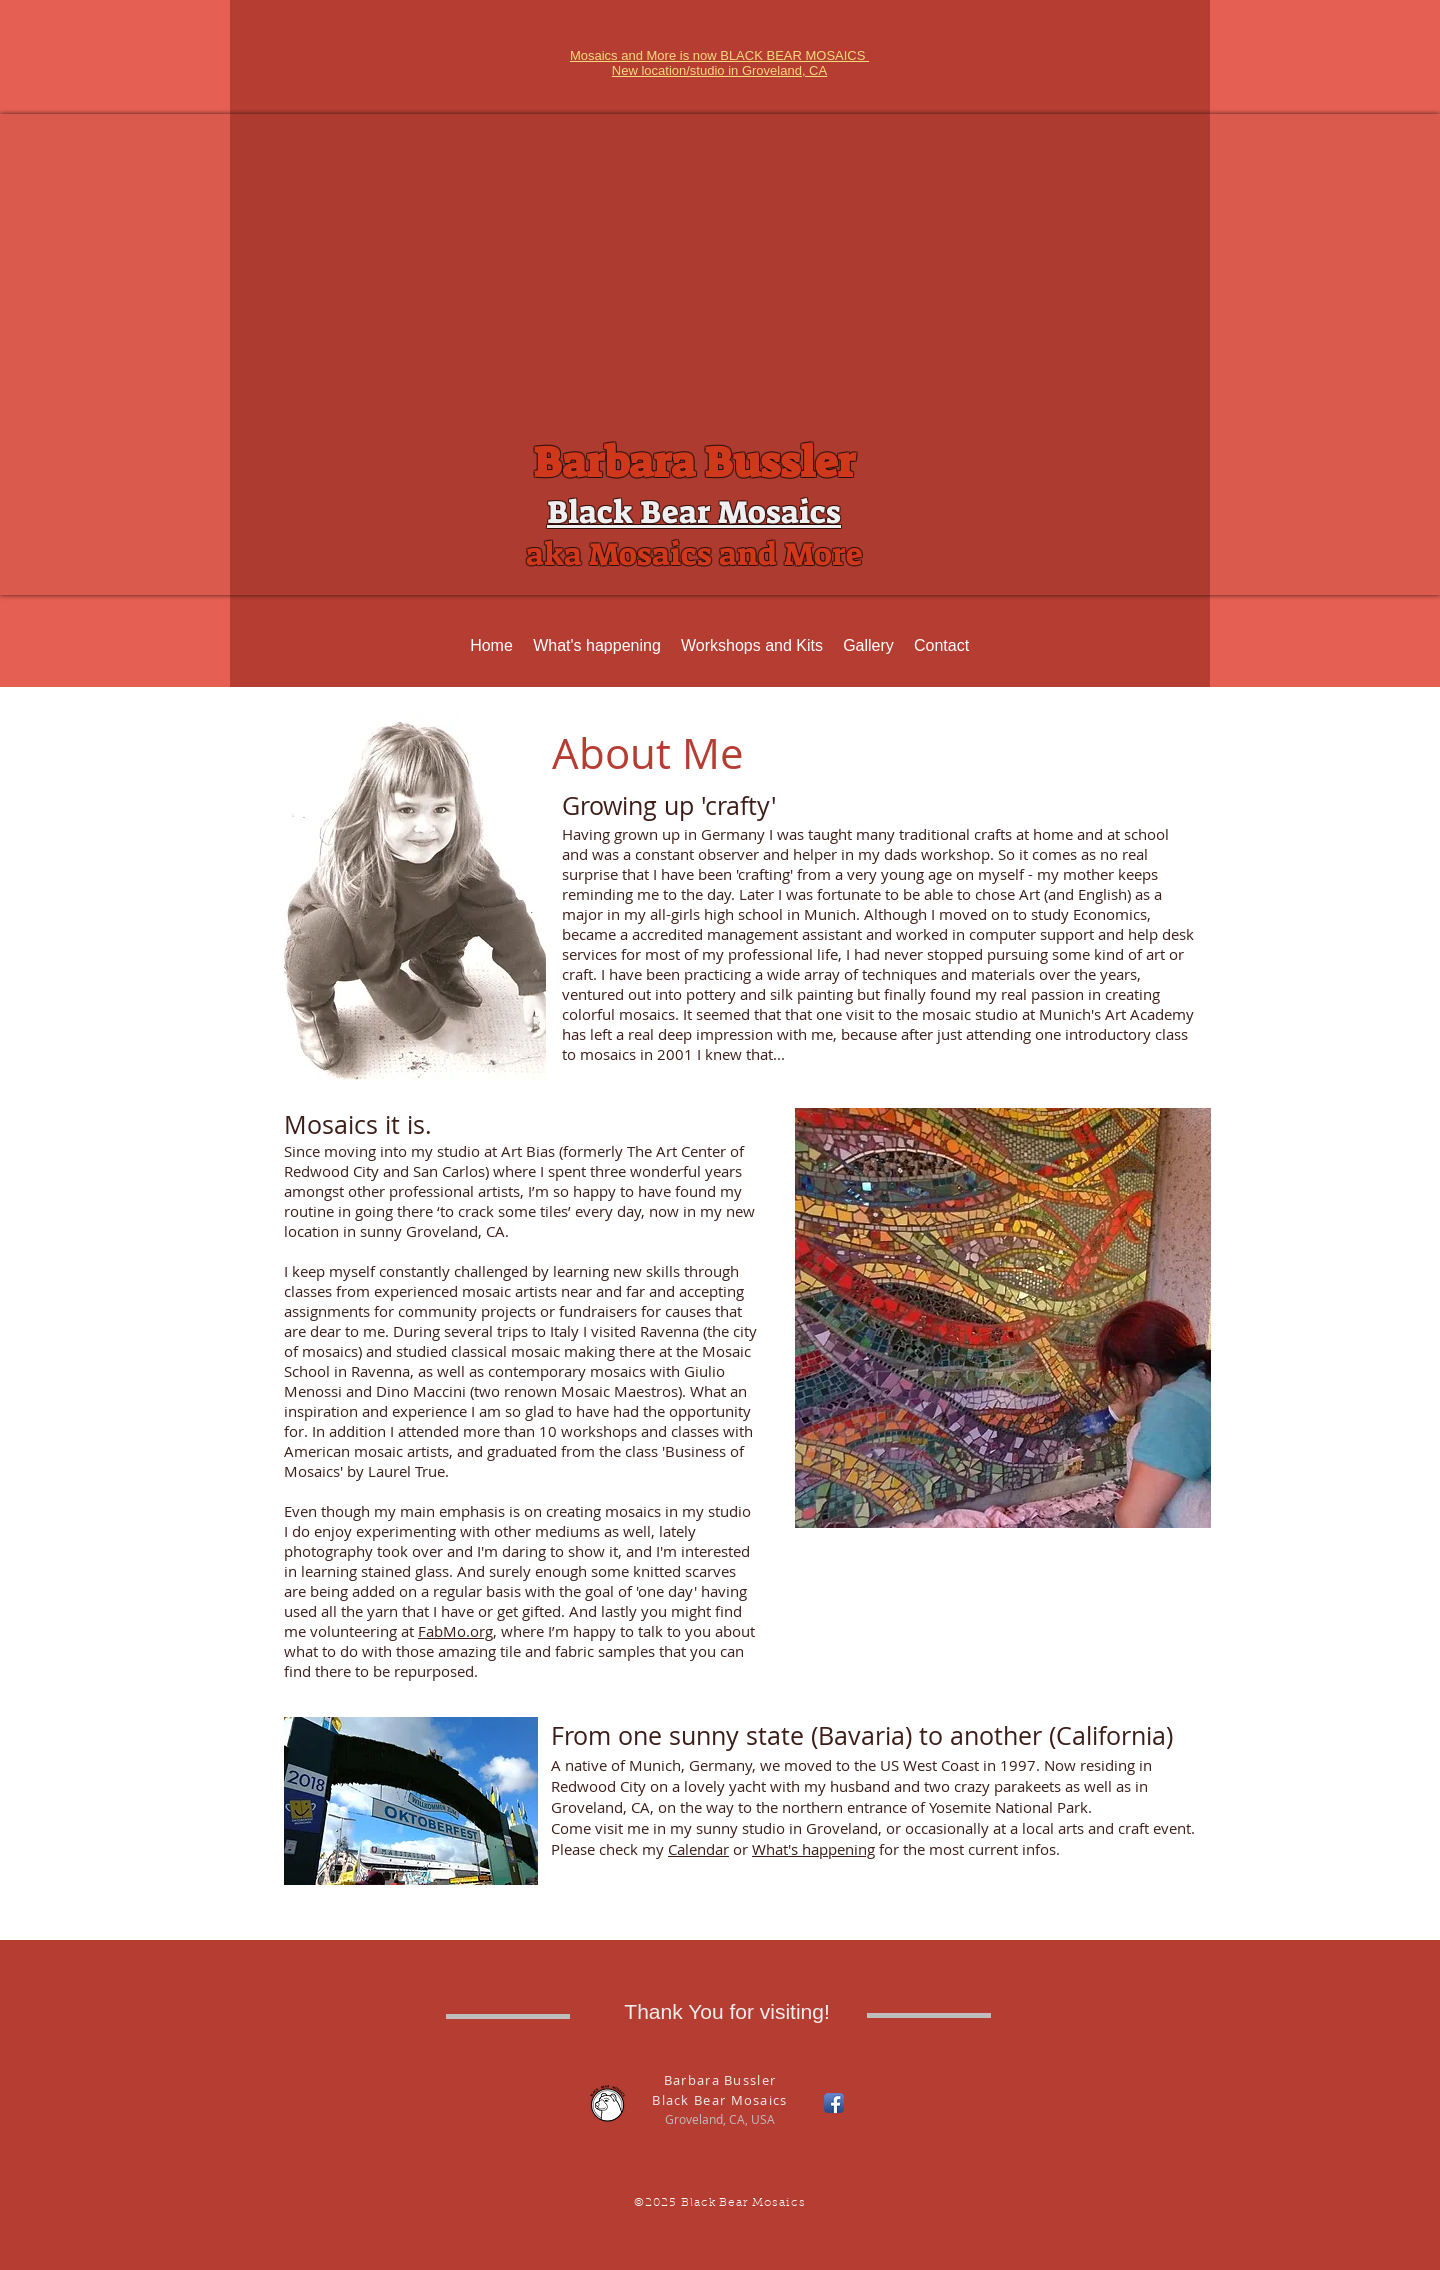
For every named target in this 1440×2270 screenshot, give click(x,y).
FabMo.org (455, 1631)
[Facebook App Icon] (834, 2103)
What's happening (813, 1849)
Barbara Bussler (694, 463)
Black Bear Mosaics (694, 512)
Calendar (698, 1849)
